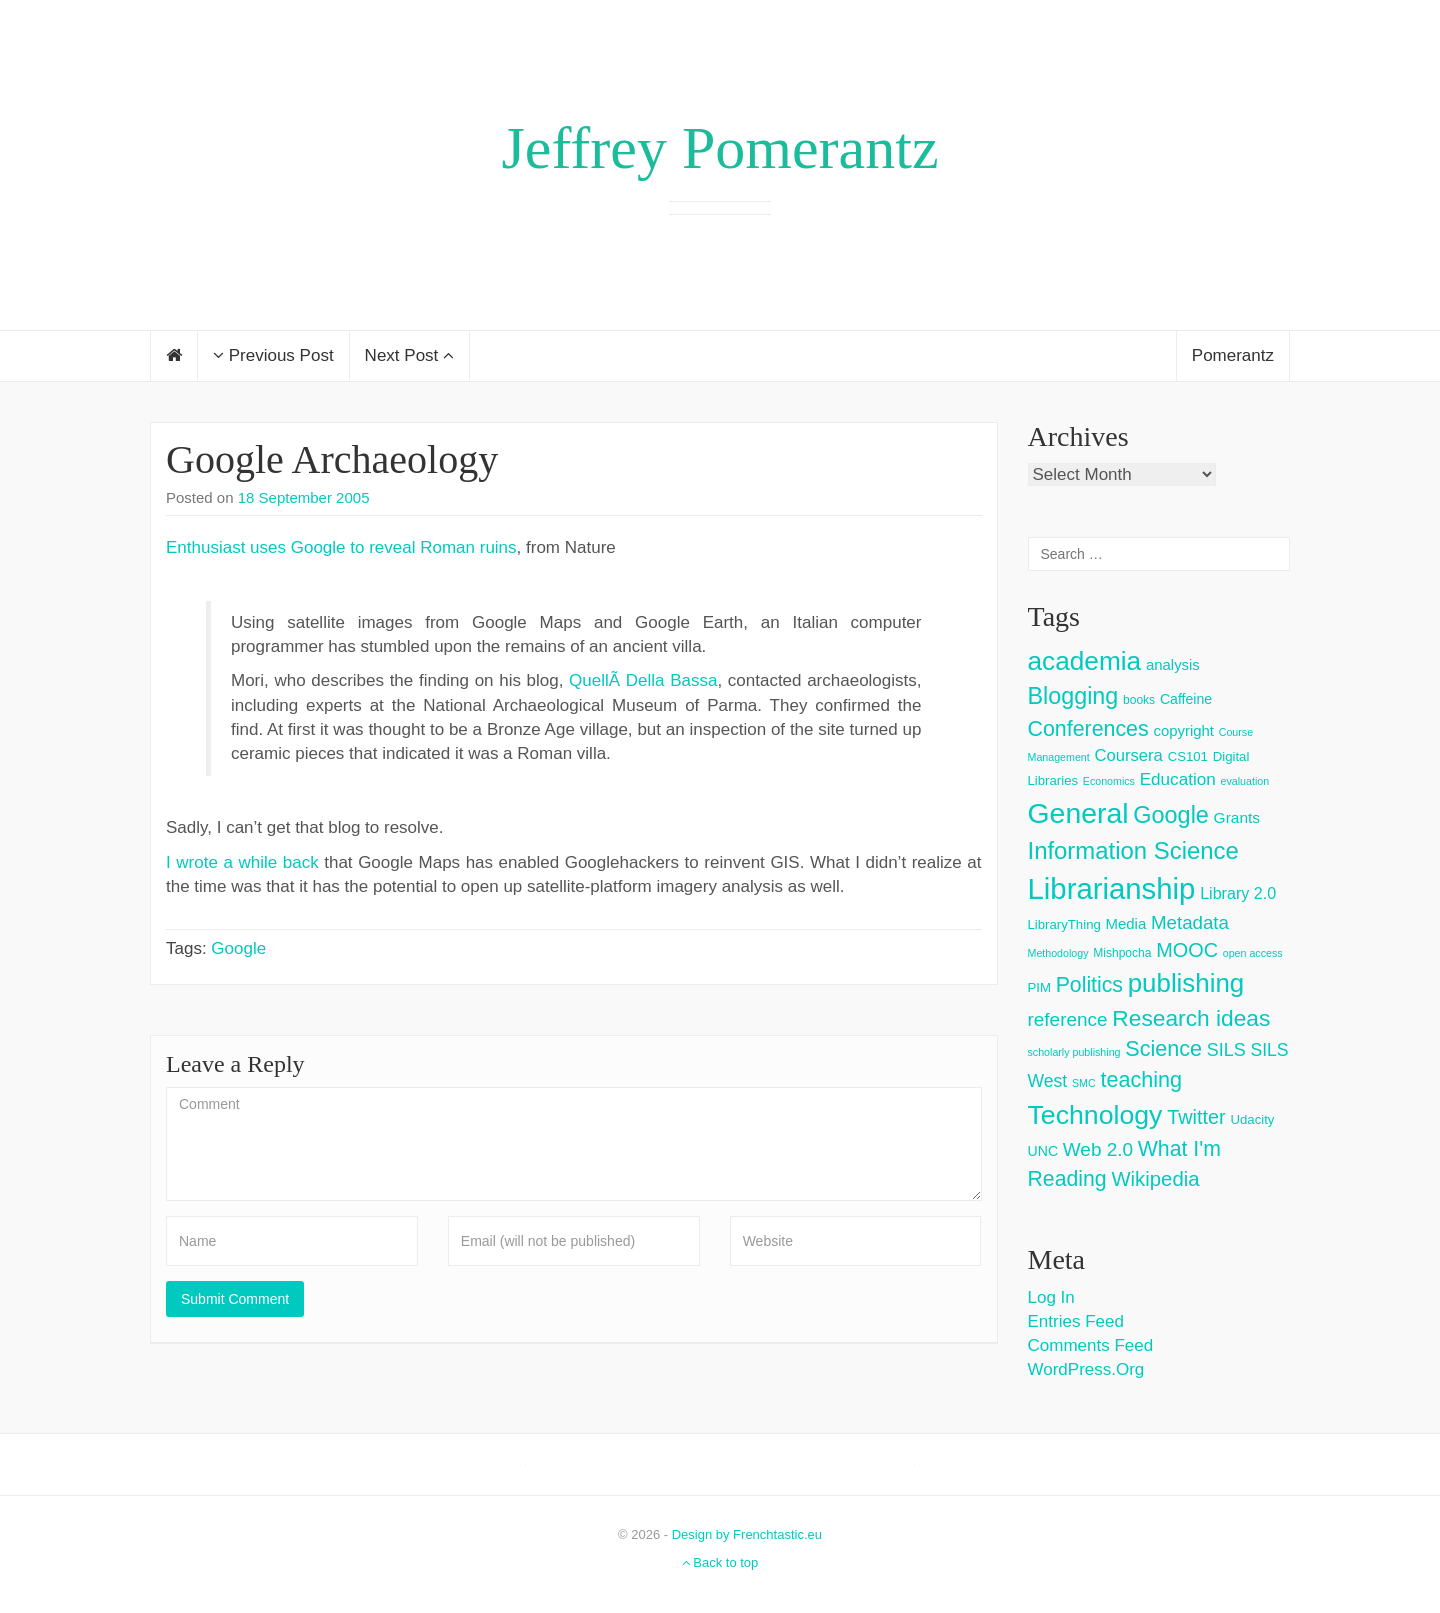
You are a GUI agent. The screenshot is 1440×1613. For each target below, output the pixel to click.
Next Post (409, 355)
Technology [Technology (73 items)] (1095, 1115)
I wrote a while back (242, 862)
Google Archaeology (332, 459)
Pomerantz (1233, 355)
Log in (1051, 1297)
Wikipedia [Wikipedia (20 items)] (1155, 1179)
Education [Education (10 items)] (1178, 779)
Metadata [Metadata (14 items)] (1190, 922)
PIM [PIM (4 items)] (1039, 987)
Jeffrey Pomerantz (719, 148)
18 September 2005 (304, 497)
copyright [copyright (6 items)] (1183, 730)
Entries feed (1076, 1321)
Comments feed (1091, 1345)
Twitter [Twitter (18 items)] (1196, 1117)
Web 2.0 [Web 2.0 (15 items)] (1098, 1149)
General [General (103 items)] (1078, 813)
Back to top (720, 1562)
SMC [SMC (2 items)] (1084, 1083)
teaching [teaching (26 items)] (1141, 1079)
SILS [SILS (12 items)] (1226, 1050)
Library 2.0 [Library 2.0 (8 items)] (1238, 893)
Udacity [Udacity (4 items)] (1252, 1119)
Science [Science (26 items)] (1163, 1048)
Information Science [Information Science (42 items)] (1133, 850)
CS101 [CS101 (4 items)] (1188, 756)
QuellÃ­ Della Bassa (643, 680)
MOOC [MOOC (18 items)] (1187, 950)
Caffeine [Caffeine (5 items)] (1186, 699)
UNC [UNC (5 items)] (1043, 1151)
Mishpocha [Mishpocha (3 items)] (1122, 953)
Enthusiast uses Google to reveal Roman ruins (341, 547)
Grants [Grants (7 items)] (1237, 817)
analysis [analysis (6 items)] (1173, 664)
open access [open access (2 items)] (1253, 953)
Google (238, 948)
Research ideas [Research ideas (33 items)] (1191, 1018)
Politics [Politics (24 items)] (1089, 985)
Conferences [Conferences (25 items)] (1088, 729)
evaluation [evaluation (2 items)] (1245, 781)
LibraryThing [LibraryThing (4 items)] (1064, 924)
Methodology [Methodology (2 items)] (1058, 953)
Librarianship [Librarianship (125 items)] (1112, 888)
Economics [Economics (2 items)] (1109, 781)
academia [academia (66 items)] (1085, 661)
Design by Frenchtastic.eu (747, 1534)
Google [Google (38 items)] (1171, 815)
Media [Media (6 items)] (1126, 923)
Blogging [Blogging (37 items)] (1073, 696)
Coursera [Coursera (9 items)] (1128, 755)
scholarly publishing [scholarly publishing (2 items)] (1074, 1052)
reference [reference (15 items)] (1068, 1019)
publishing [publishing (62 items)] (1186, 983)
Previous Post (273, 355)
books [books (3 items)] (1139, 700)
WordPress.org (1086, 1369)
